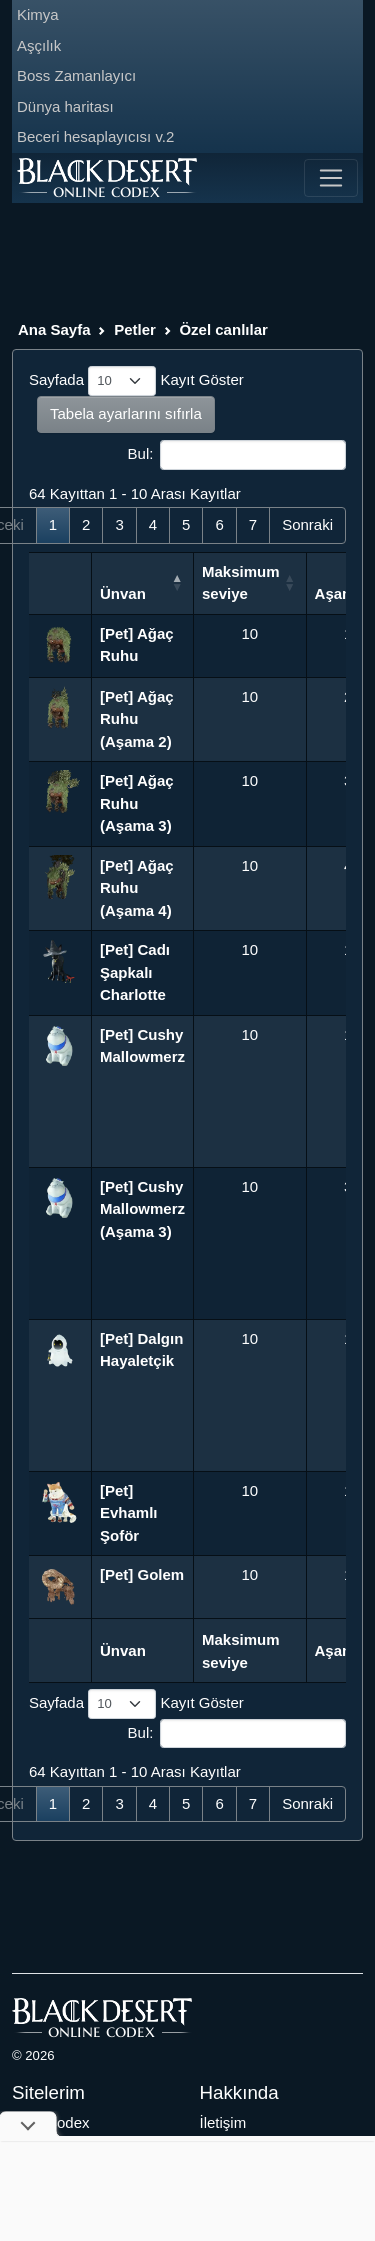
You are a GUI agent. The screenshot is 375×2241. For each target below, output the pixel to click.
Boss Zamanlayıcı (76, 75)
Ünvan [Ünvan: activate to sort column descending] (123, 593)
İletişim (223, 2122)
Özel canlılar (223, 329)
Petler (135, 329)
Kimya (38, 14)
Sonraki (307, 524)
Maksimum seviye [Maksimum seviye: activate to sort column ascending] (241, 583)
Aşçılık (39, 45)
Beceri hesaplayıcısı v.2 (95, 136)
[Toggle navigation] (331, 178)
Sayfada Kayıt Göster (136, 381)
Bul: (237, 455)
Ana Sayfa (54, 329)
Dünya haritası (65, 106)
